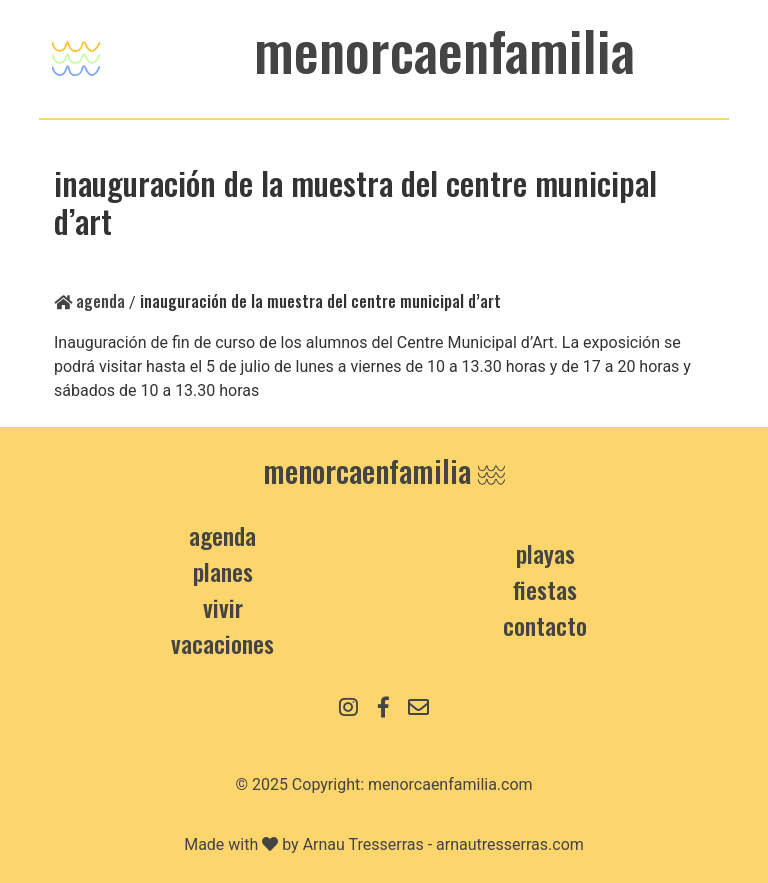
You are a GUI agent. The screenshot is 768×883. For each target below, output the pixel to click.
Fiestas (545, 589)
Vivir (223, 607)
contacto (545, 625)
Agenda (89, 301)
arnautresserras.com (510, 844)
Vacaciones (222, 643)
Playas (545, 553)
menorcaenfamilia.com (450, 784)
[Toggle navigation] (76, 53)
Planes (223, 571)
